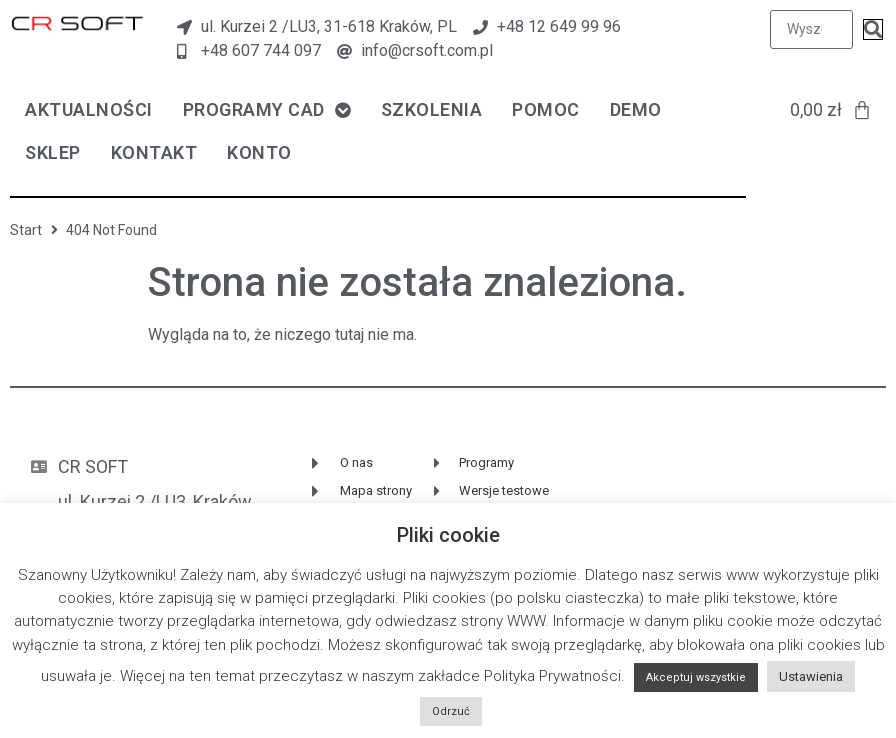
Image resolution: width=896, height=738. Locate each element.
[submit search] (873, 29)
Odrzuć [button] (451, 711)
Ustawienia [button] (811, 676)
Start (26, 230)
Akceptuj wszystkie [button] (696, 677)
